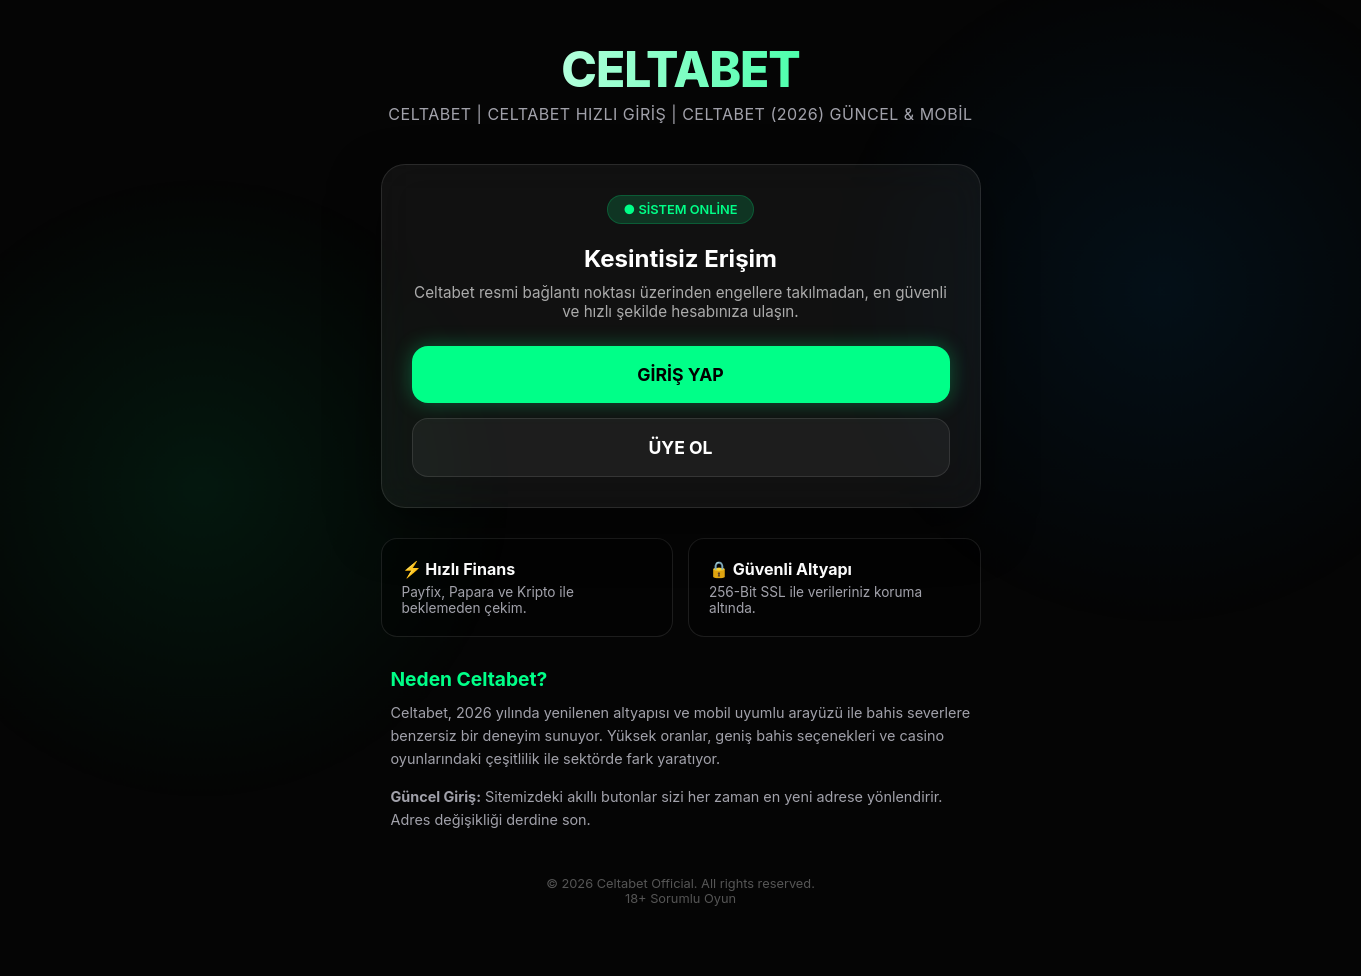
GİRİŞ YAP (680, 374)
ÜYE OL (680, 447)
